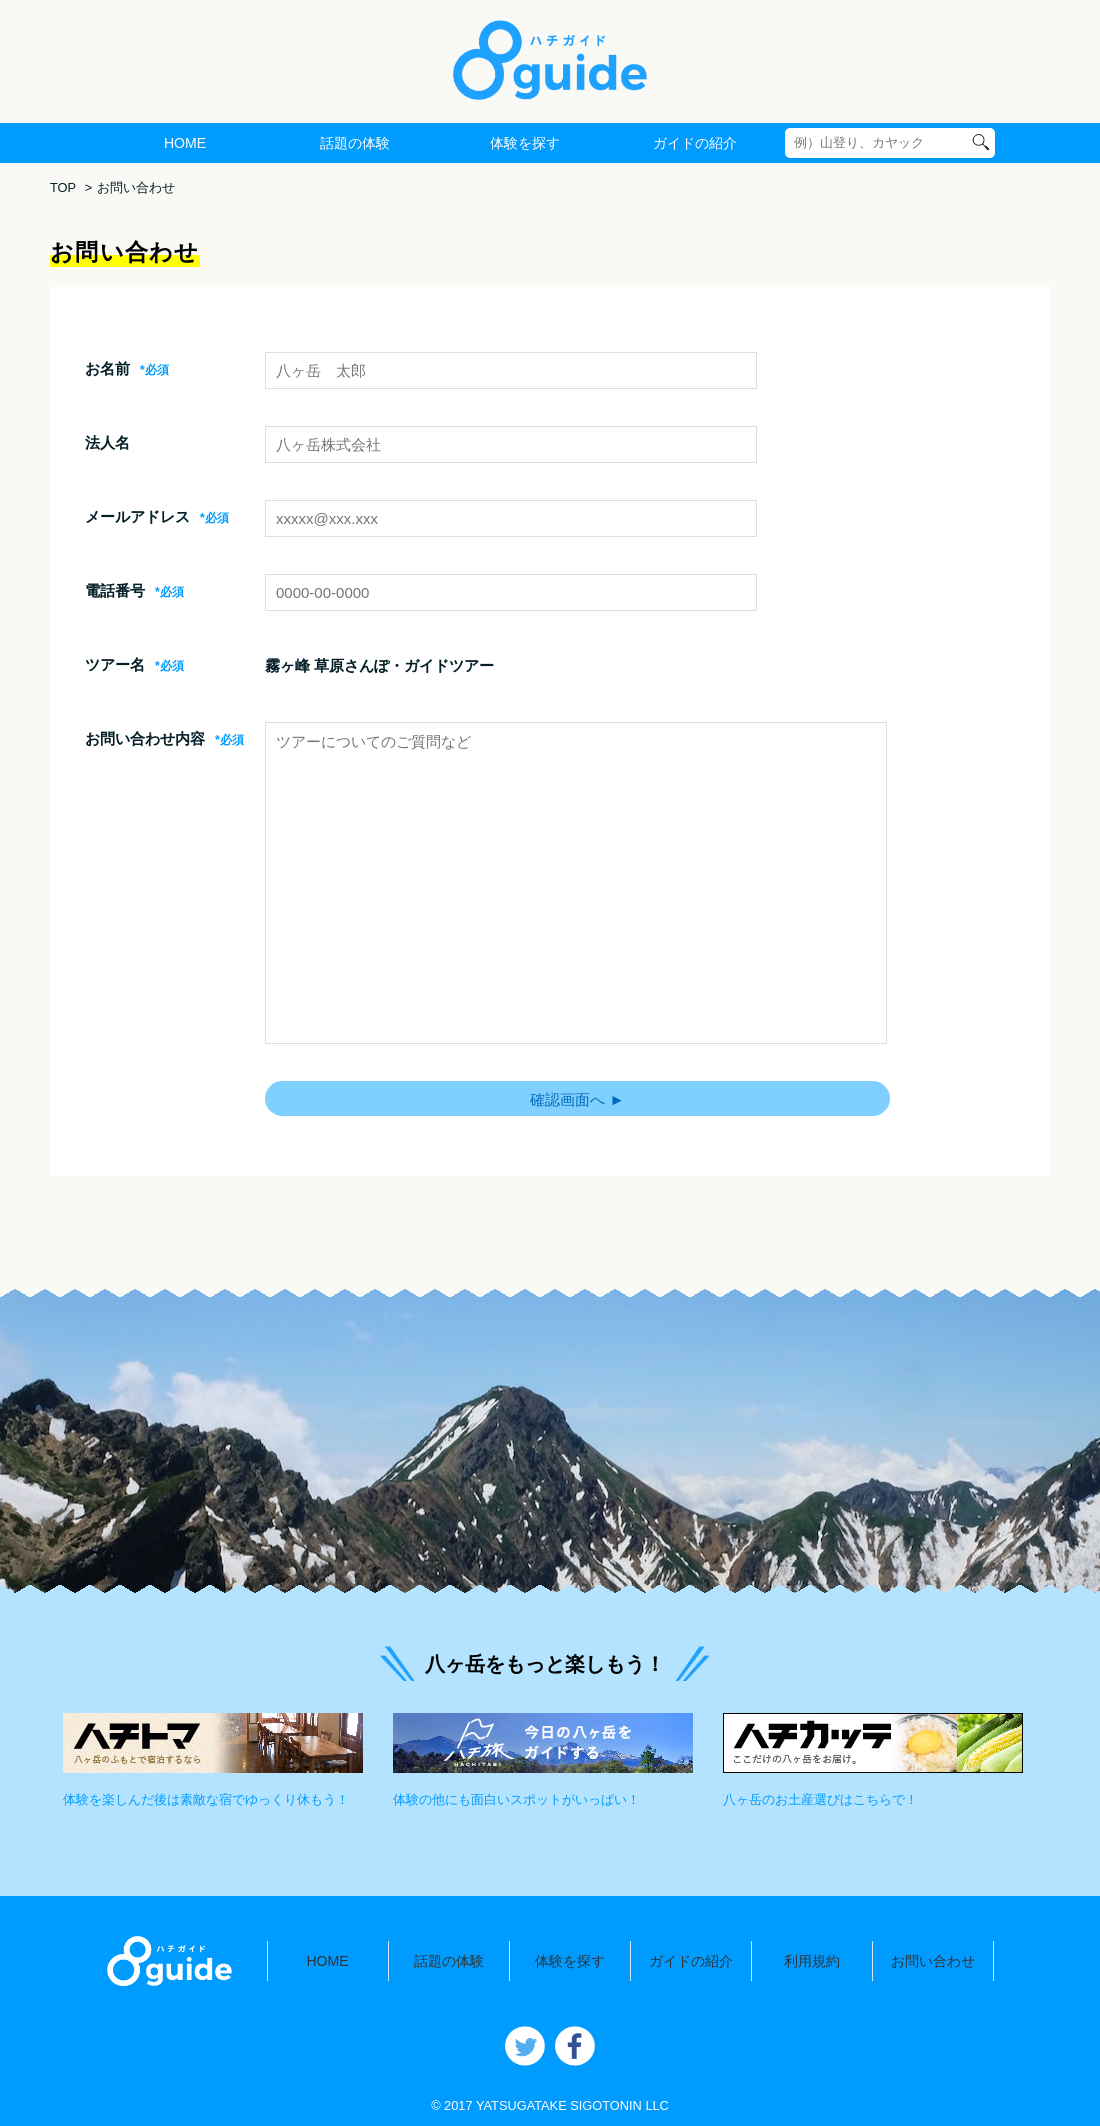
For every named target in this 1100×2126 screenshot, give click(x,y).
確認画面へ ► (577, 1099)
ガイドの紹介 (695, 143)
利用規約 (812, 1961)
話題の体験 (355, 143)
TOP (63, 187)
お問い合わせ (933, 1961)
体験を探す (525, 143)
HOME (185, 143)
